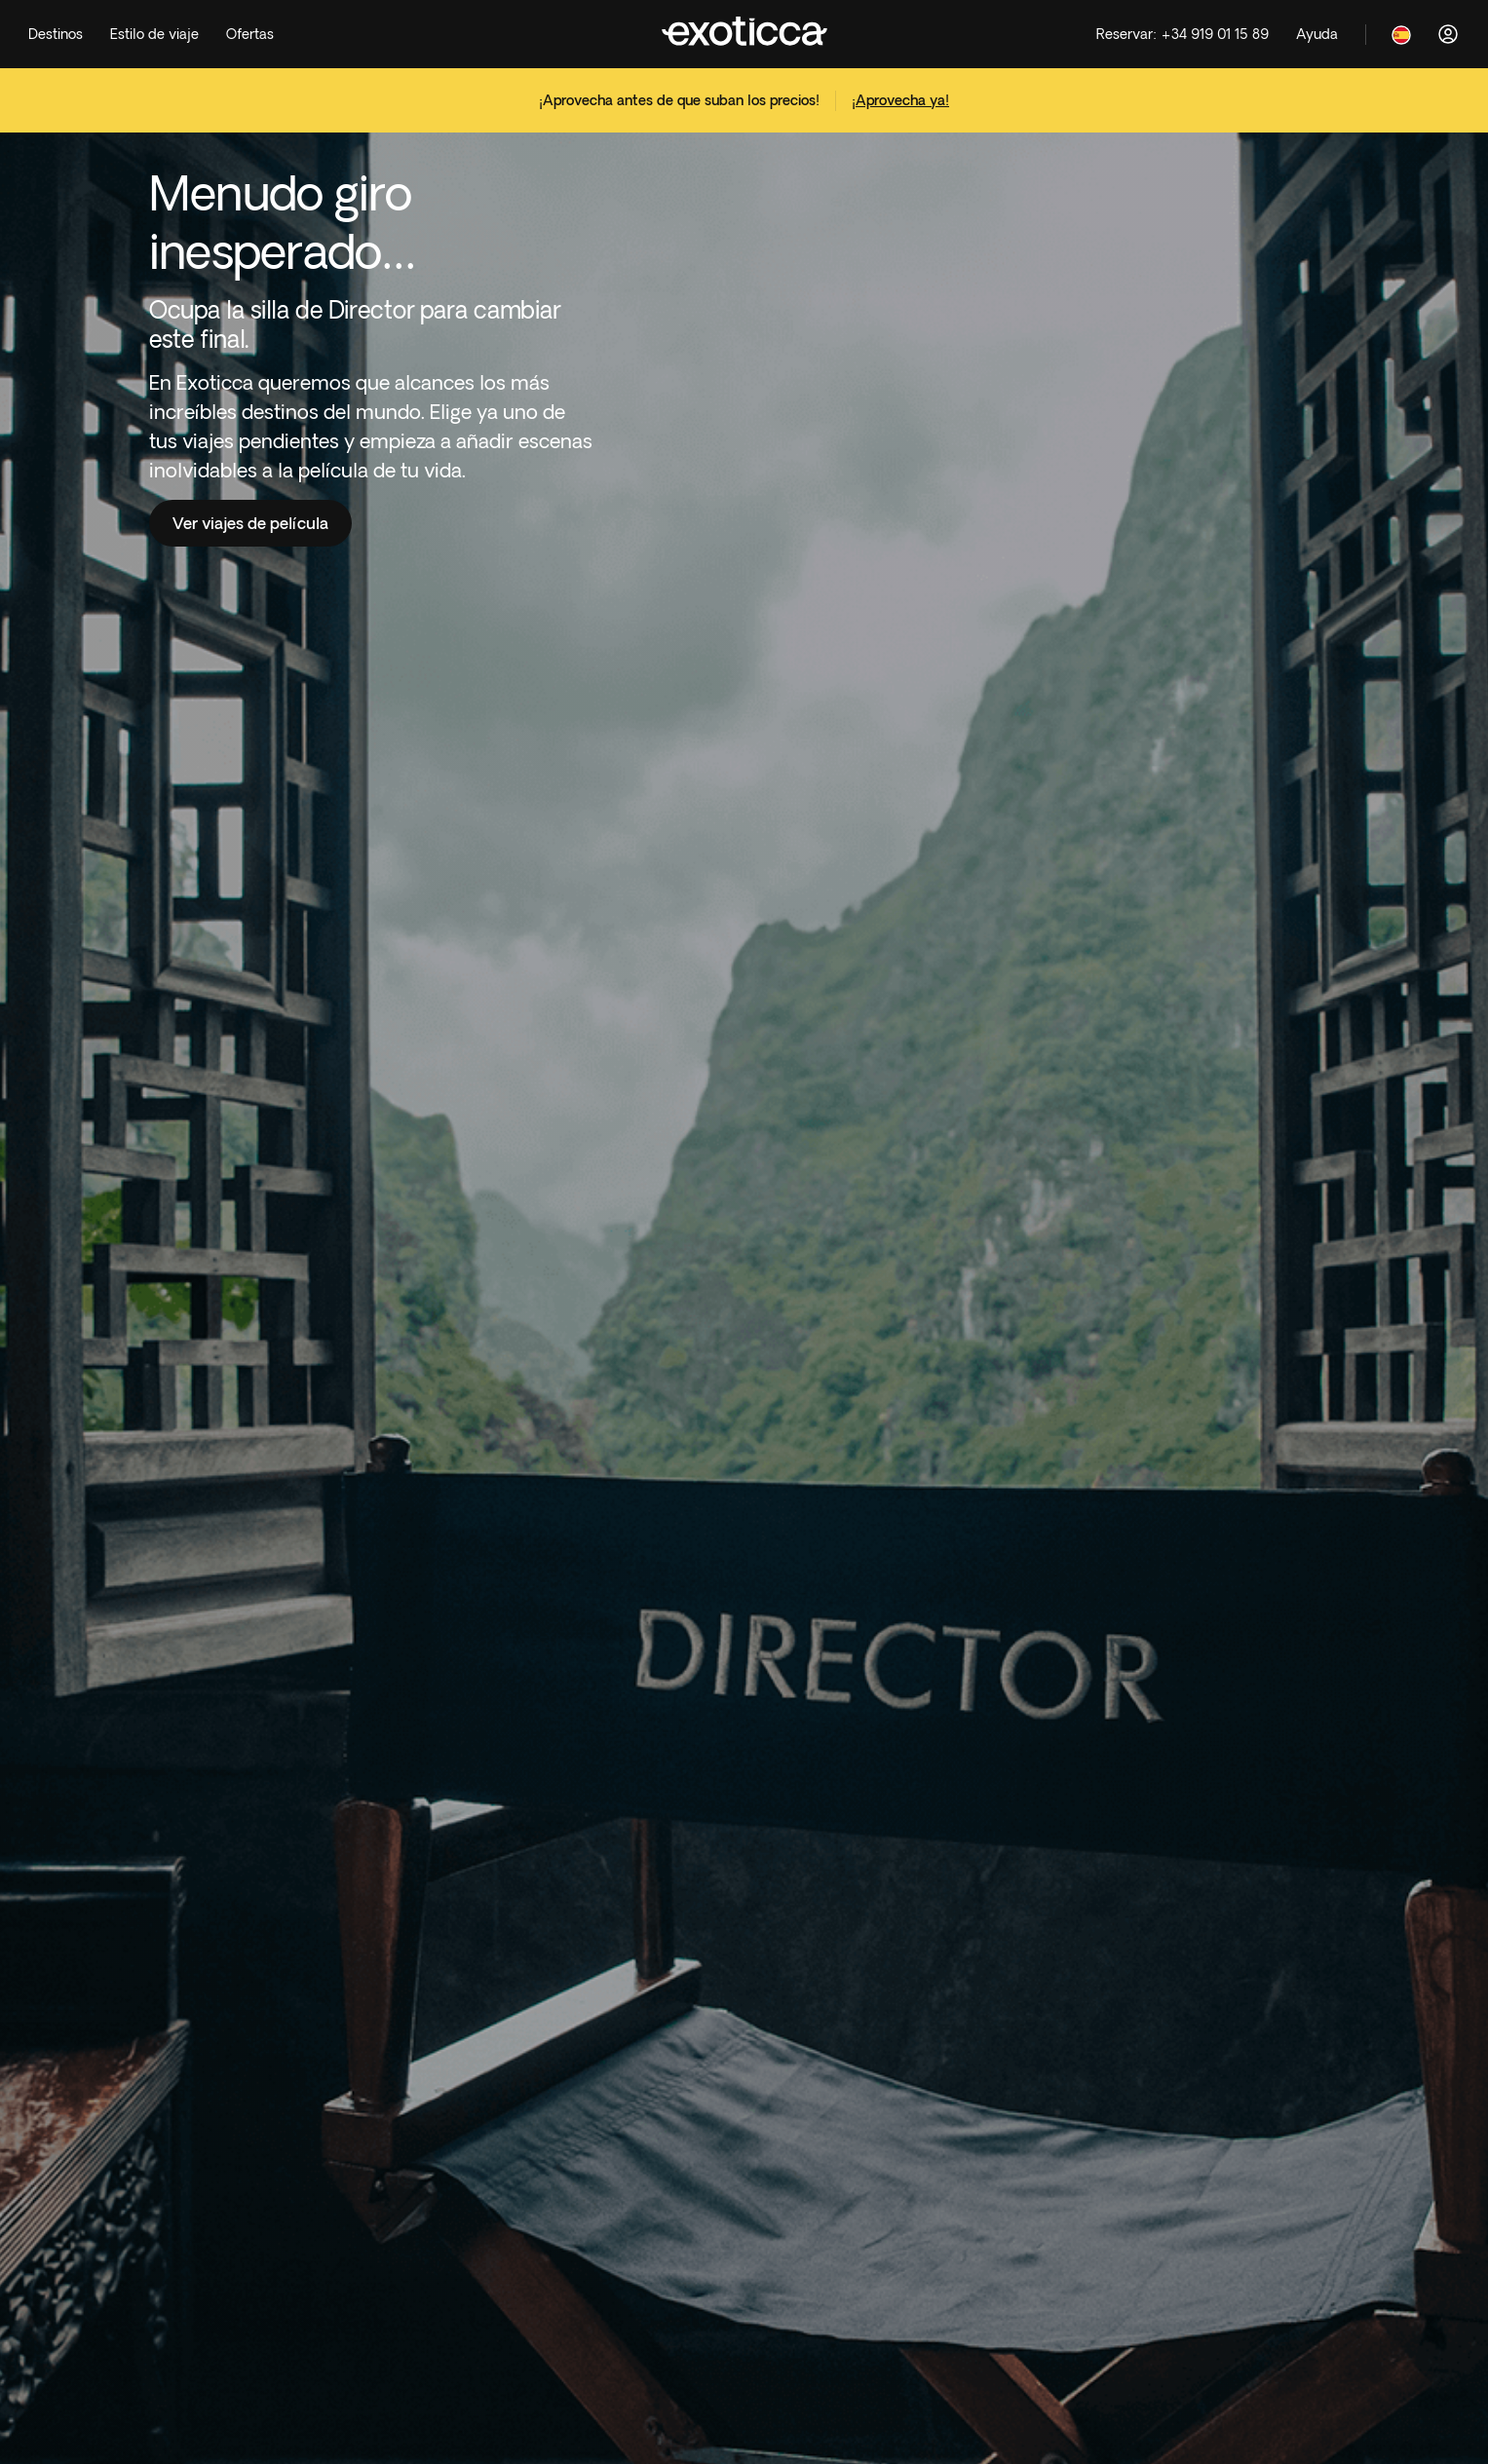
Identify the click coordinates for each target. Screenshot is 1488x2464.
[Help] (1317, 35)
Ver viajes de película (250, 523)
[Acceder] (1448, 34)
